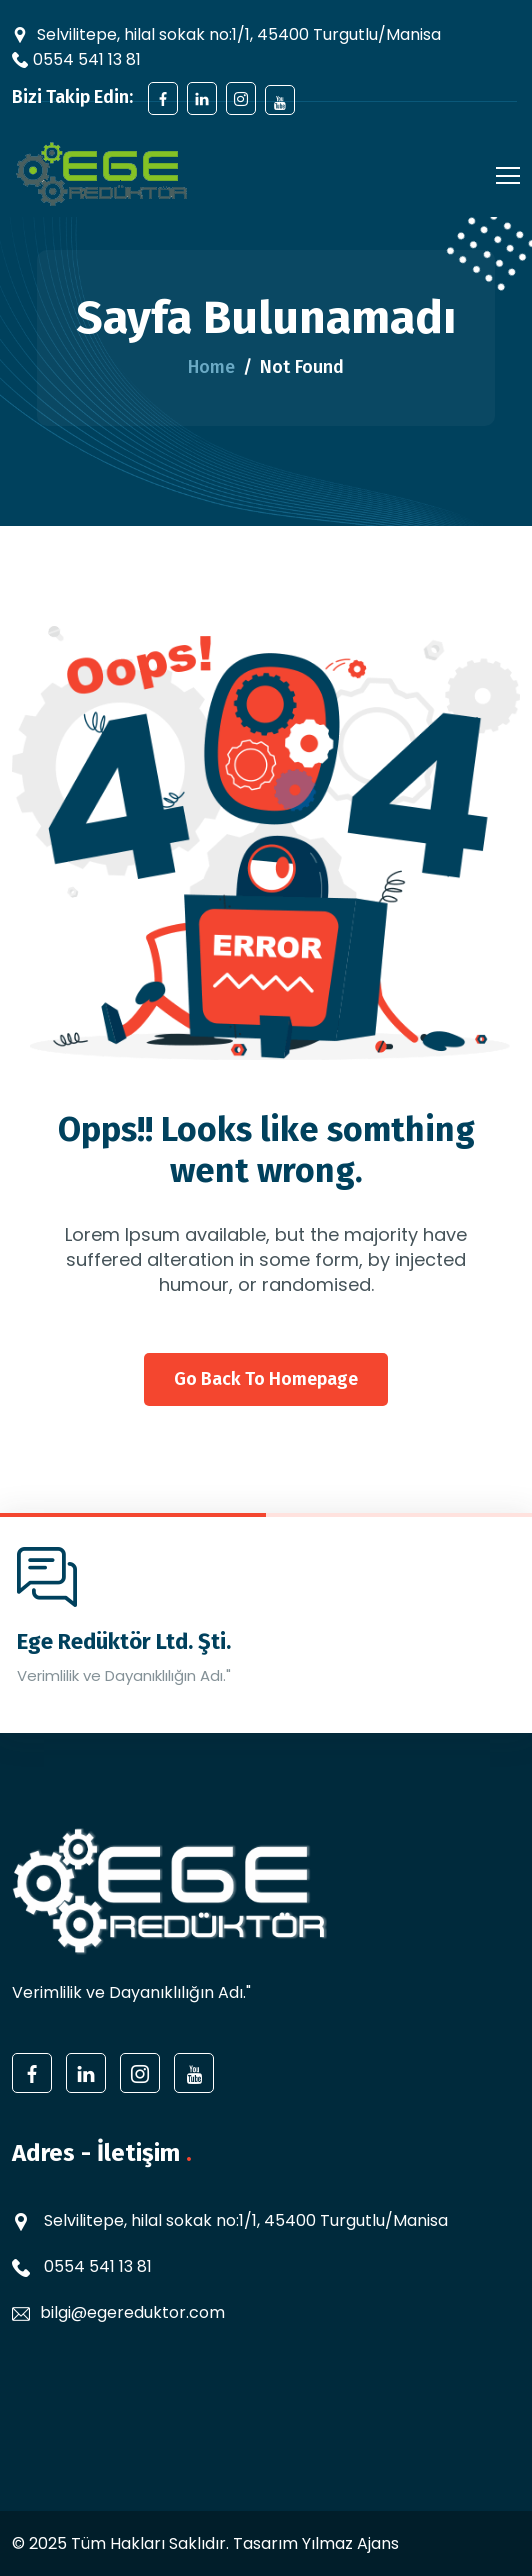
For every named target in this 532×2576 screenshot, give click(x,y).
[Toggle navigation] (502, 174)
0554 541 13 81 (87, 59)
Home (211, 367)
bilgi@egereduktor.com (132, 2312)
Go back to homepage (266, 1379)
